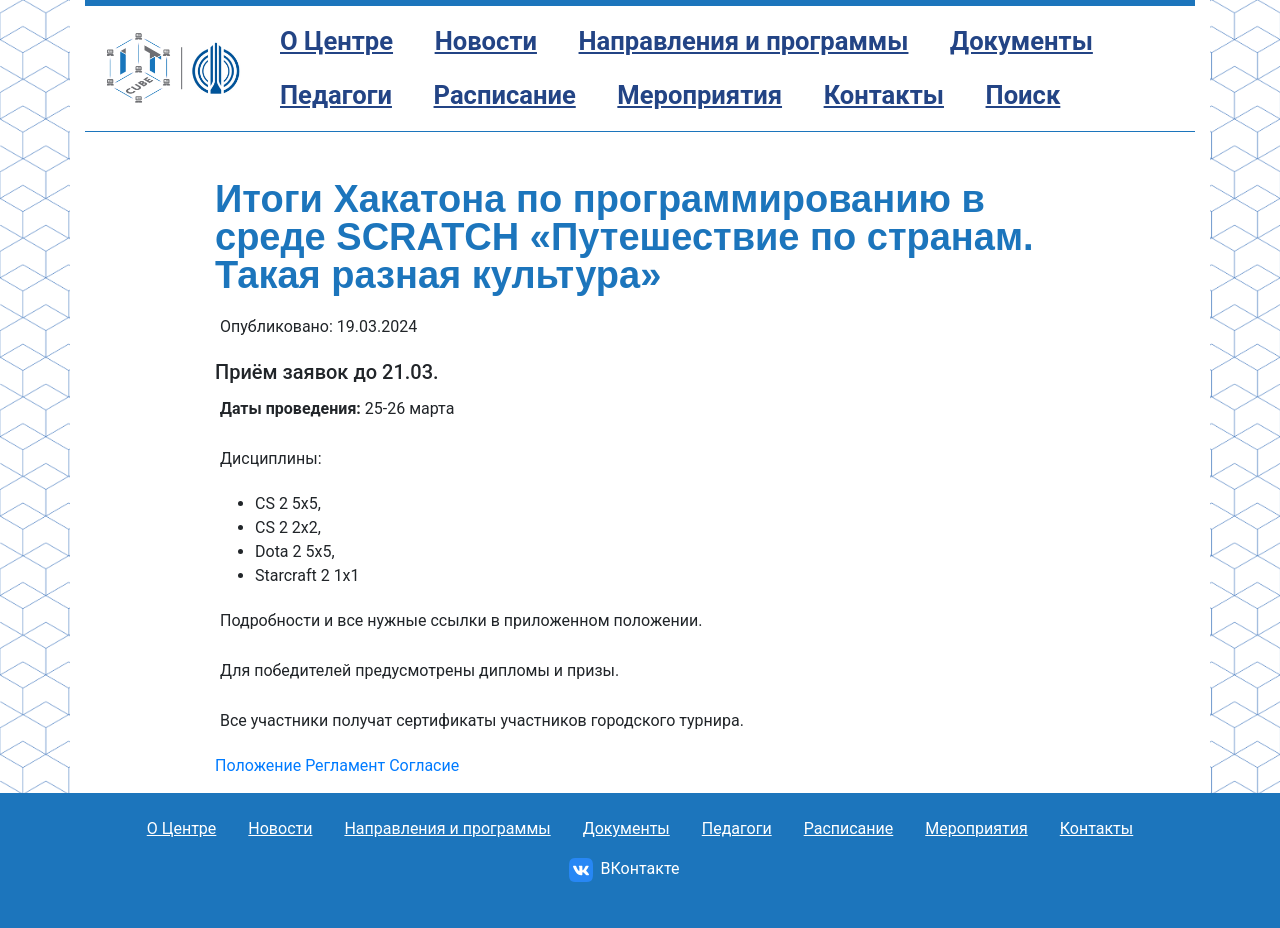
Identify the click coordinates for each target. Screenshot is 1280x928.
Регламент (345, 765)
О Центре (336, 41)
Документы (1021, 41)
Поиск (1023, 95)
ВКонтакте (624, 868)
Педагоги (336, 95)
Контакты (884, 95)
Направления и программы (744, 41)
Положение (258, 765)
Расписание (505, 95)
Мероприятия (699, 95)
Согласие (424, 765)
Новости (486, 41)
